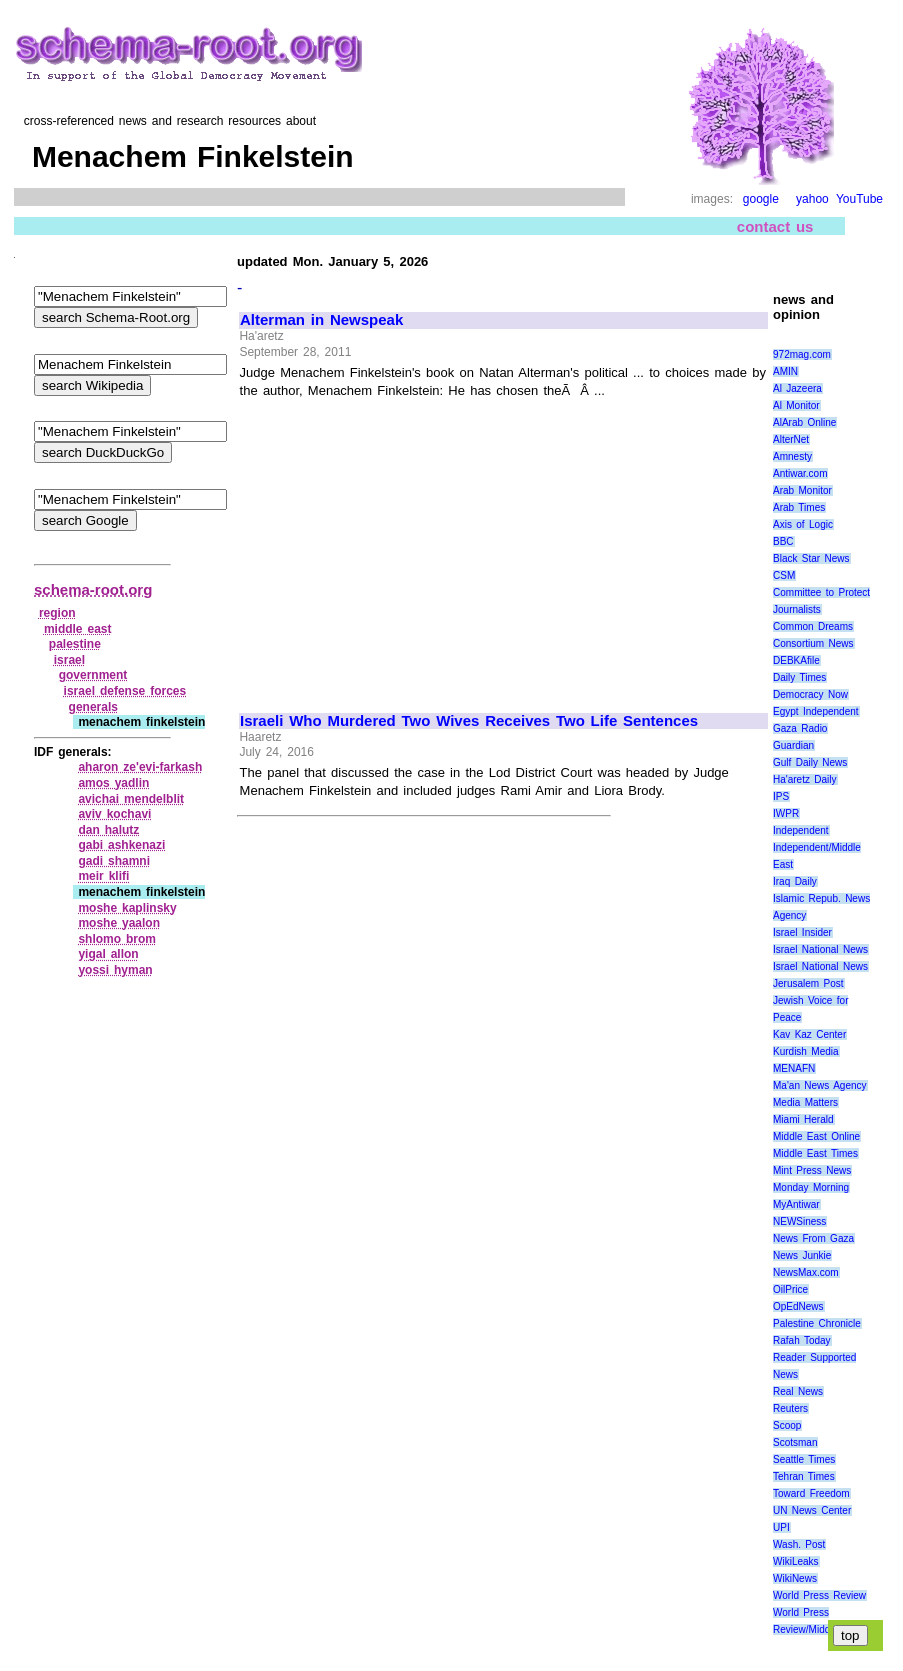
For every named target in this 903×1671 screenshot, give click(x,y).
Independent (801, 830)
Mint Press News (812, 1170)
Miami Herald (803, 1119)
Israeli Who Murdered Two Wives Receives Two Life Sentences (469, 721)
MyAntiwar (796, 1204)
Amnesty (792, 456)
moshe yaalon (119, 923)
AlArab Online (804, 422)
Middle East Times (815, 1153)
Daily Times (799, 677)
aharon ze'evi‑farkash (140, 767)
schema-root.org (93, 589)
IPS (781, 796)
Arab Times (799, 507)
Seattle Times (804, 1459)
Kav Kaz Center (809, 1034)
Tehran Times (804, 1476)
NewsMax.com (806, 1272)
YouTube (859, 199)
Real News (798, 1391)
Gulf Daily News (810, 762)
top (850, 1635)
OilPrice (790, 1289)
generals (93, 707)
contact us (775, 226)
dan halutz (108, 830)
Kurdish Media (806, 1051)
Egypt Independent (816, 711)
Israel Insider (802, 932)
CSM (784, 575)
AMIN (785, 371)
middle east (78, 629)
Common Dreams (813, 626)
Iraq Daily (795, 881)
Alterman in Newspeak (321, 320)
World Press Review (819, 1595)
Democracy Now (810, 694)
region (57, 613)
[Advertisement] (408, 547)
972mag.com (802, 354)
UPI (781, 1527)
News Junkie (802, 1255)
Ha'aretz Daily (805, 779)
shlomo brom (117, 939)
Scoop (787, 1425)
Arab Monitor (802, 490)
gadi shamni (114, 861)
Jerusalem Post (808, 983)
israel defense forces (125, 691)
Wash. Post (799, 1544)
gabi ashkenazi (121, 845)
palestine (75, 644)
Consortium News (813, 643)
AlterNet (791, 439)
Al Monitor (796, 405)
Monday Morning (811, 1187)
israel (69, 660)
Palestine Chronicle (817, 1323)
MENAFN (794, 1068)
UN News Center (812, 1510)
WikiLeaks (796, 1561)
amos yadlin (113, 783)
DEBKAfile (796, 660)
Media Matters (805, 1102)
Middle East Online (816, 1136)
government (93, 675)
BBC (783, 541)
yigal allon (108, 954)
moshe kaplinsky (127, 908)
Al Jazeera (797, 388)
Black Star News (811, 558)
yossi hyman (115, 970)
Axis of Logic (803, 524)
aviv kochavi (114, 814)
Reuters (790, 1408)
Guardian (793, 745)
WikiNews (795, 1578)
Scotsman (795, 1442)
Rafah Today (802, 1340)
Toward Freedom (811, 1493)
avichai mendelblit (131, 799)
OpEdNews (798, 1306)
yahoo (812, 199)
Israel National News (820, 949)
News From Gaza (813, 1238)
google (761, 199)
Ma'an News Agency (820, 1085)
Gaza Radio (800, 728)
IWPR (786, 813)
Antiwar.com (800, 473)
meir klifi (103, 876)
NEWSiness (799, 1221)
